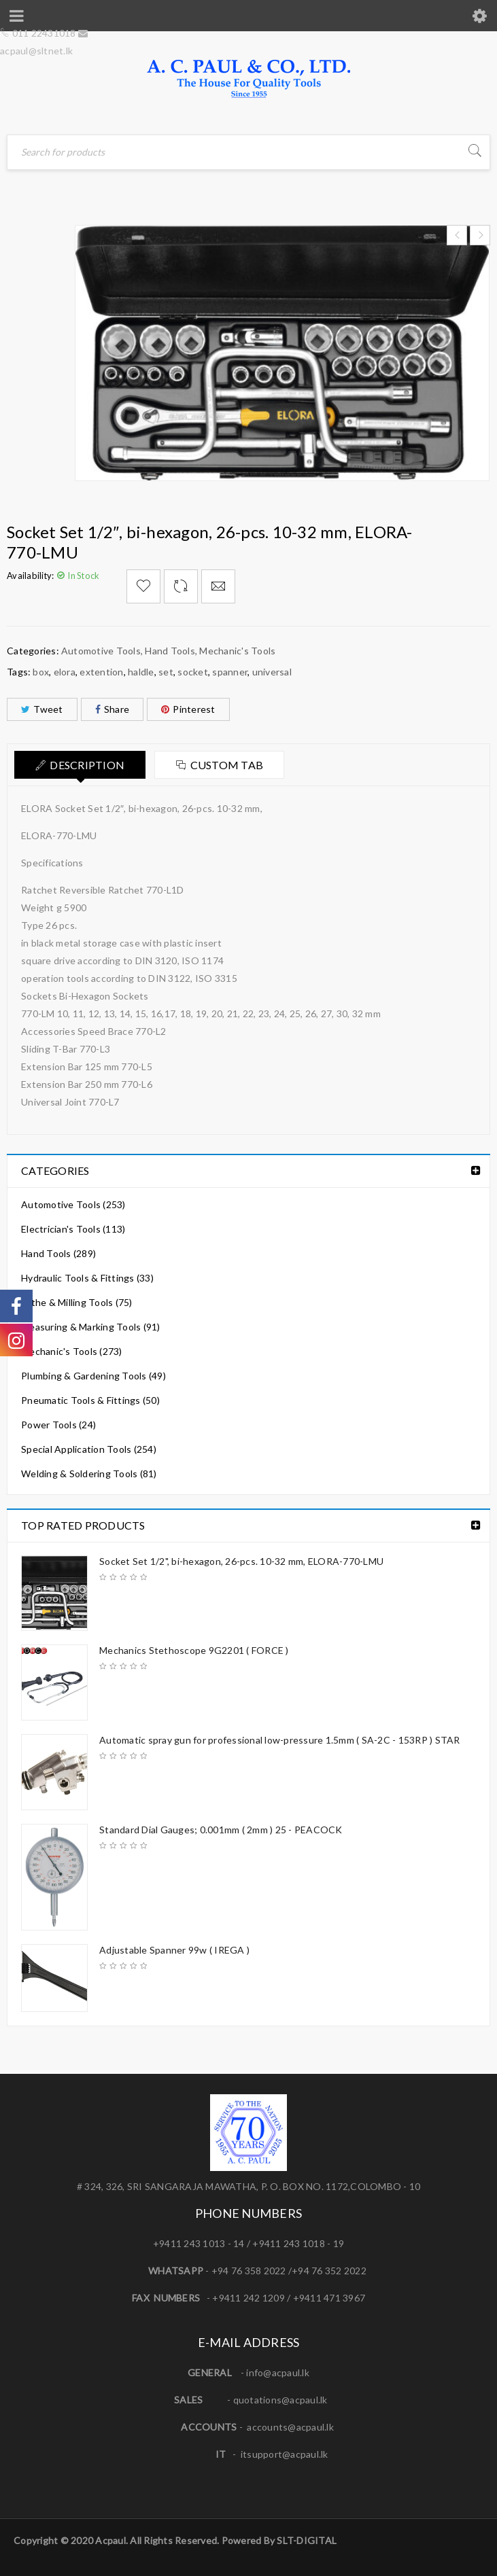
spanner (229, 671)
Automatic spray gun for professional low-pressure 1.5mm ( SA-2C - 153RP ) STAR (279, 1740)
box (41, 671)
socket (192, 671)
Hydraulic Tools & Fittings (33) (87, 1278)
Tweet (42, 709)
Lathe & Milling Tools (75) (77, 1302)
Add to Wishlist (143, 586)
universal (272, 671)
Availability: (30, 575)
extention (101, 671)
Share (112, 709)
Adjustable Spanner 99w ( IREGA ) (174, 1950)
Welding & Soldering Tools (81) (89, 1473)
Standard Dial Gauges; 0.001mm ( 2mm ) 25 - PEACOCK (221, 1829)
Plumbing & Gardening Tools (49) (93, 1375)
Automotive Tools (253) (73, 1204)
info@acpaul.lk (277, 2372)
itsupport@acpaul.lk (284, 2454)
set (165, 671)
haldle (141, 671)
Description (87, 764)
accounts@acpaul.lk (290, 2427)
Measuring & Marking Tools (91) (90, 1327)
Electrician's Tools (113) (73, 1229)
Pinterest (188, 709)
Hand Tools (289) (58, 1253)
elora (64, 671)
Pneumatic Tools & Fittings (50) (90, 1400)
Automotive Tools (101, 650)
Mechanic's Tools (237, 650)
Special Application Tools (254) (88, 1449)
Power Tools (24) (58, 1424)
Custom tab (227, 764)
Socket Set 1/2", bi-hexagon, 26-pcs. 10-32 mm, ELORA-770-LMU (241, 1561)
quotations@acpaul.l (278, 2399)
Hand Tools (170, 650)
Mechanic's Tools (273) (71, 1351)
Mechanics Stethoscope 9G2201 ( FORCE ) (194, 1650)
